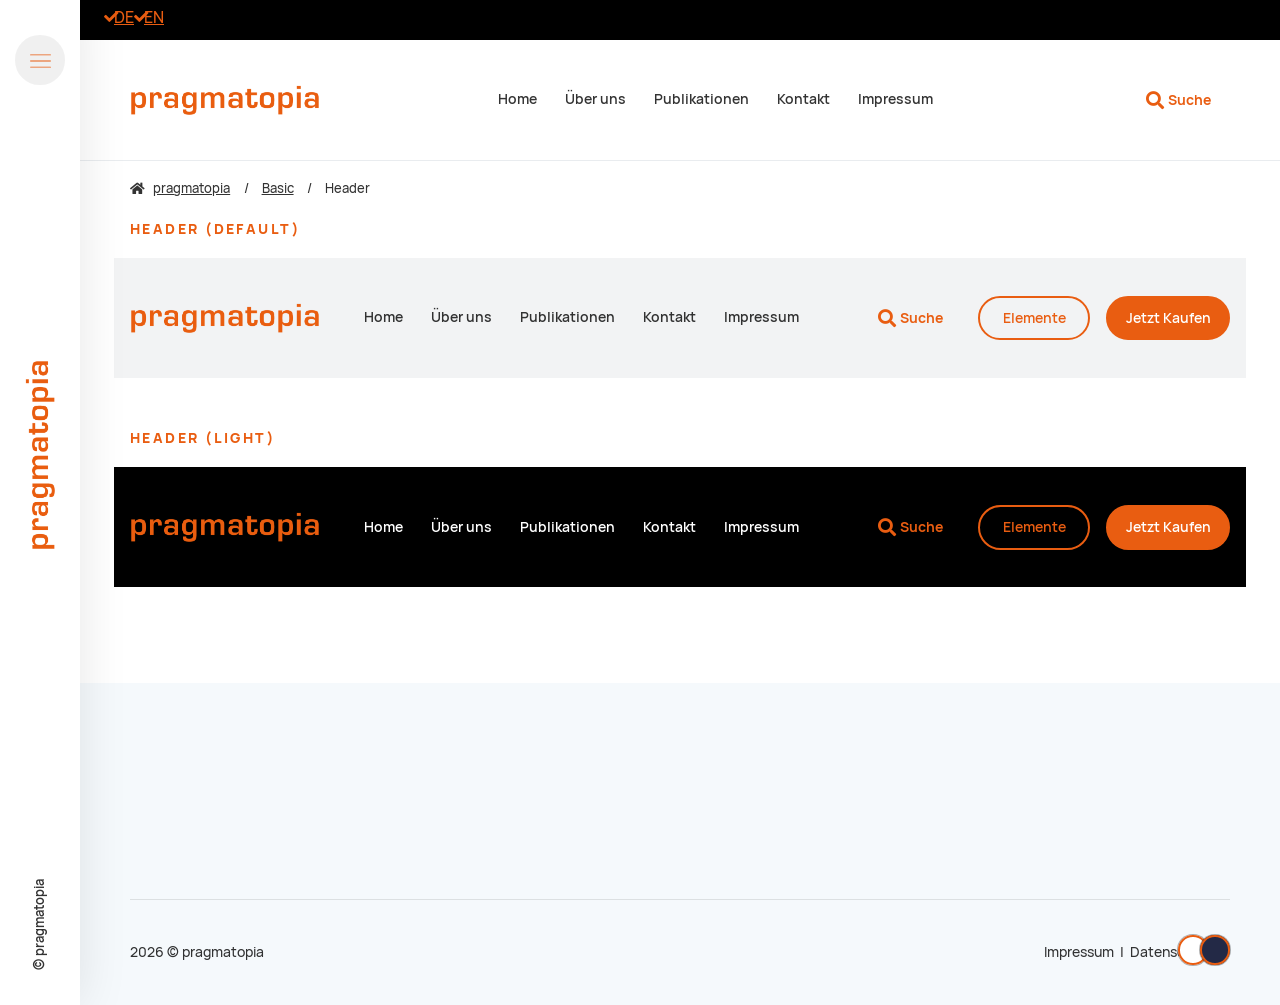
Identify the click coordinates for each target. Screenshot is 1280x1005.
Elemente (1034, 318)
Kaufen (1168, 318)
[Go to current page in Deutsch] (124, 17)
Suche (1189, 100)
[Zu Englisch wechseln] (154, 17)
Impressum (1079, 952)
